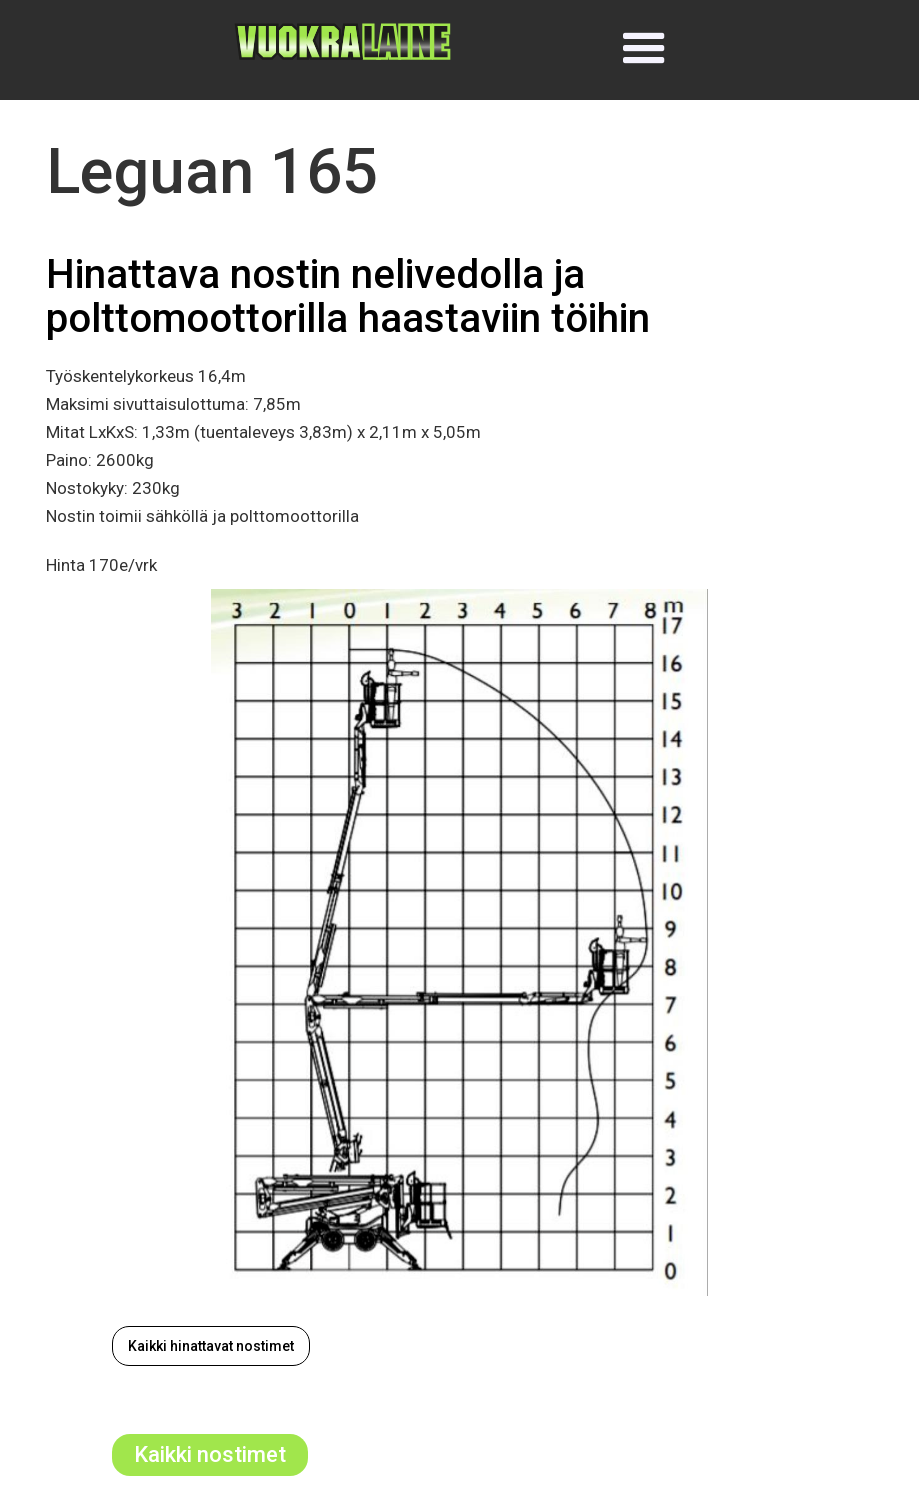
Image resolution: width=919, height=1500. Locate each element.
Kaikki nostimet (210, 1454)
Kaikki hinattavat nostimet (211, 1346)
